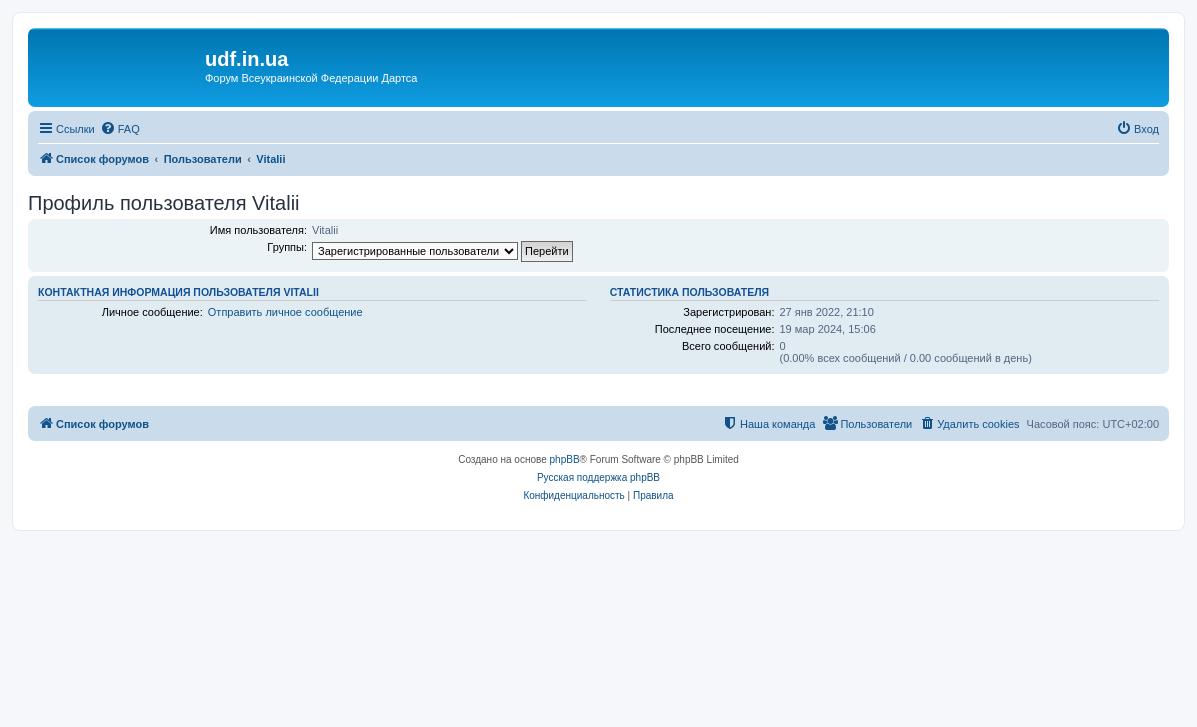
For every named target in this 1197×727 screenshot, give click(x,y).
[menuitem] (120, 129)
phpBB (565, 459)
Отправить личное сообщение (285, 312)
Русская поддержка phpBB (598, 477)
